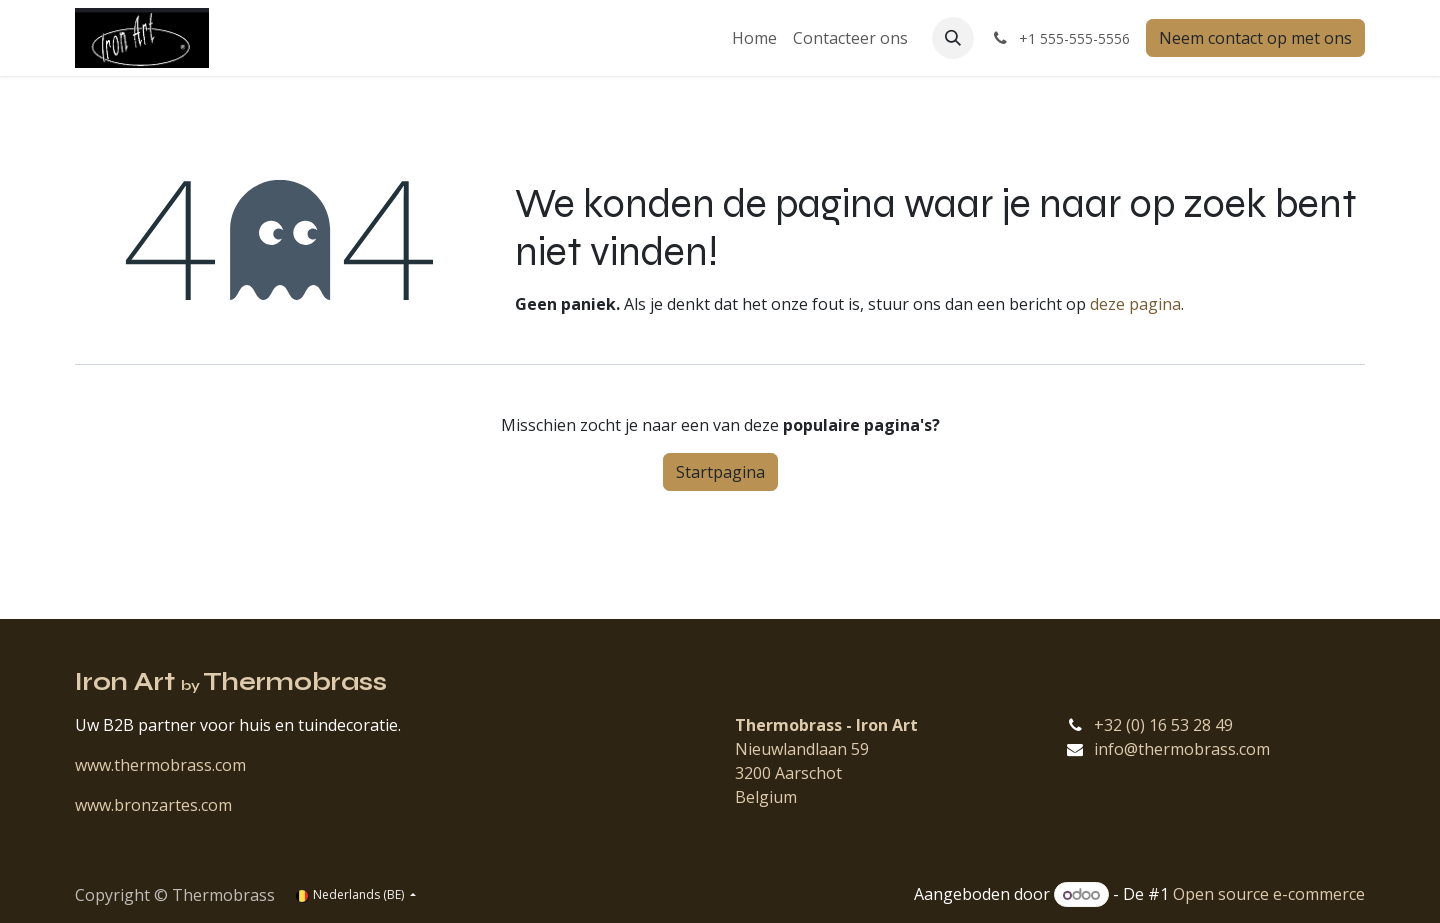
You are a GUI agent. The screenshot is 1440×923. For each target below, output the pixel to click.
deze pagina (1135, 304)
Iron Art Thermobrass (231, 682)
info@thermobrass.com (1182, 749)
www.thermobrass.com (160, 765)
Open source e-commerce (1269, 894)
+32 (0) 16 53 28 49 (1163, 725)
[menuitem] (754, 38)
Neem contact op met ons (1255, 38)
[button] (953, 38)
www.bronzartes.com (153, 805)
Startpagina (720, 472)
